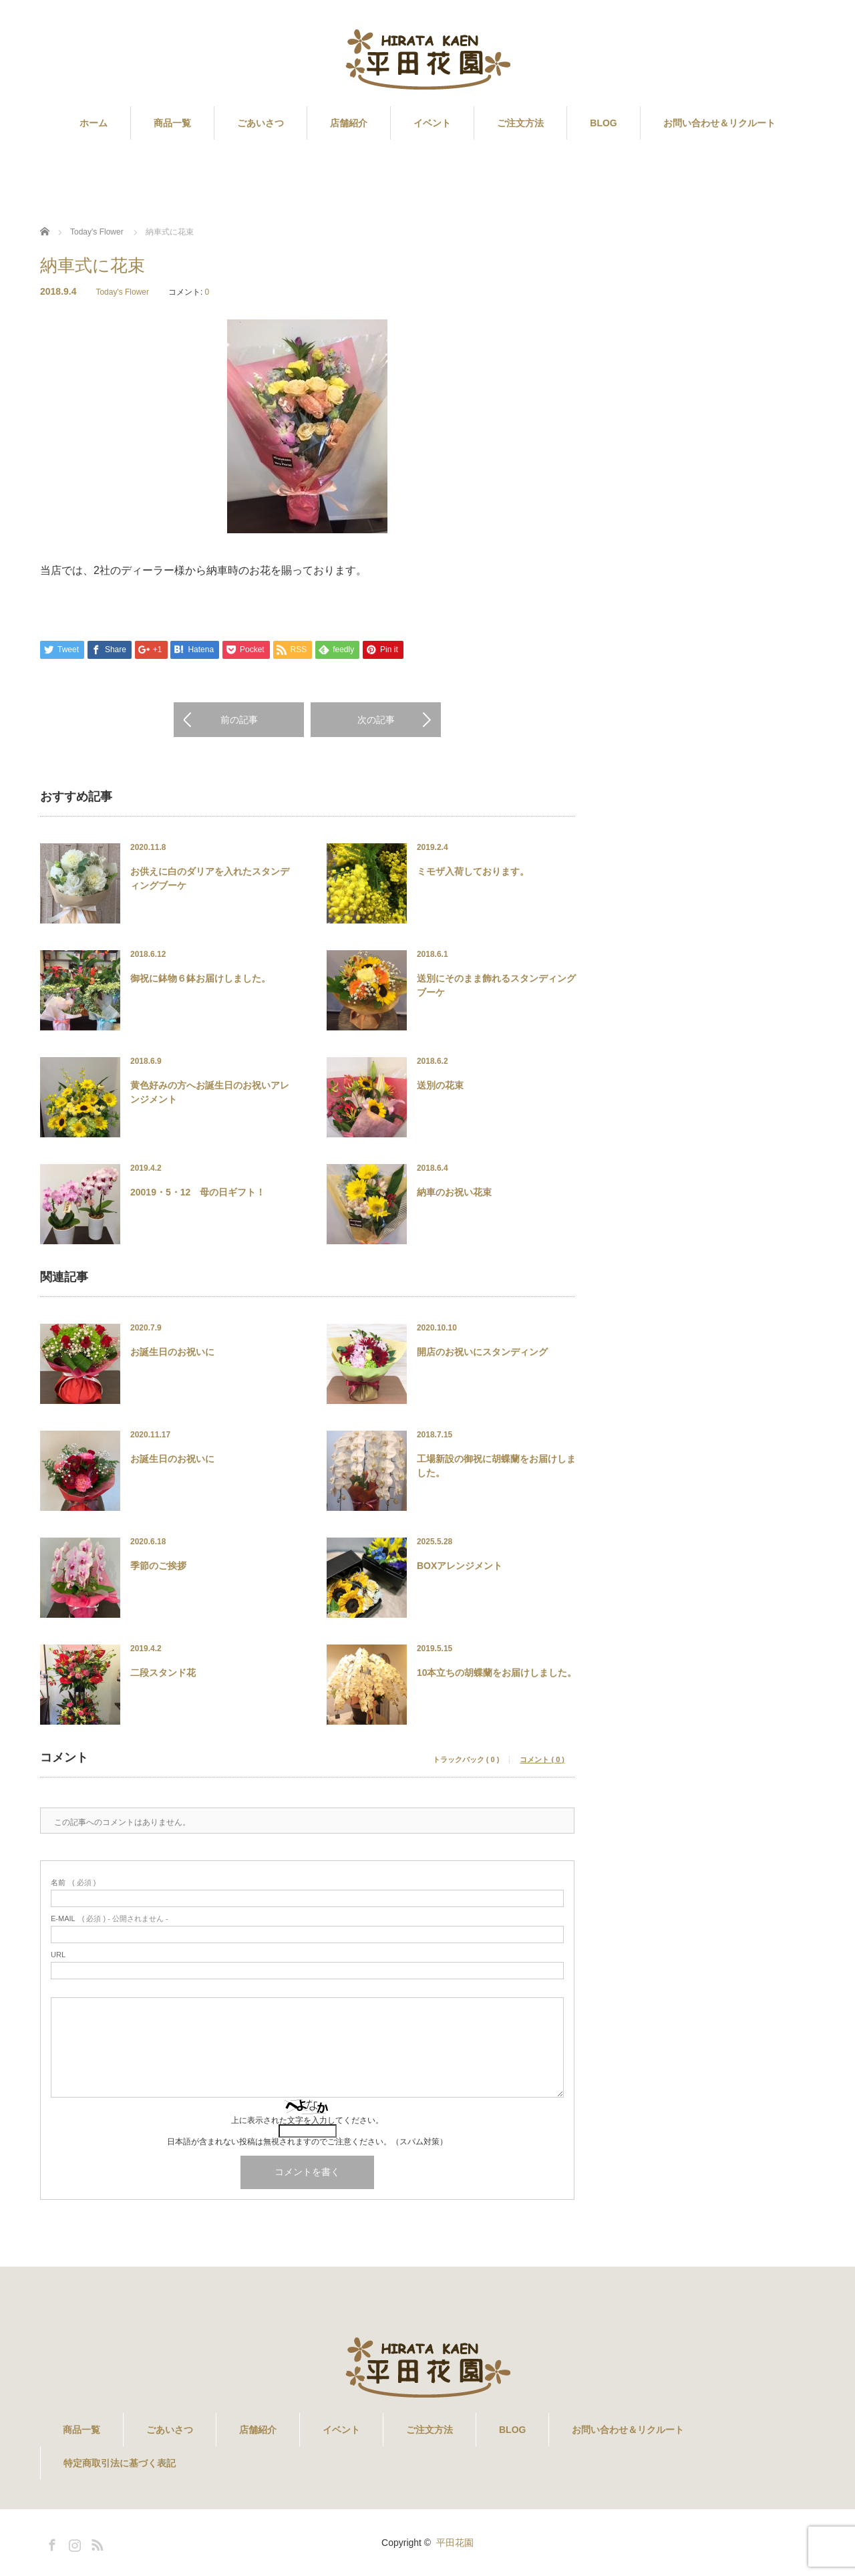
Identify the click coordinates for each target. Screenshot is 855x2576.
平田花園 (455, 2542)
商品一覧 (172, 123)
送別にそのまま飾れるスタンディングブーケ (496, 985)
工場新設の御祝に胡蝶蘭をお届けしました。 (496, 1465)
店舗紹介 (348, 123)
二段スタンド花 (163, 1672)
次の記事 (376, 719)
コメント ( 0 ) (542, 1759)
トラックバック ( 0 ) (466, 1759)
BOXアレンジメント (459, 1565)
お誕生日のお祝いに (172, 1351)
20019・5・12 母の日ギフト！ (197, 1192)
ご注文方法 (520, 123)
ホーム (93, 123)
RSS (96, 2543)
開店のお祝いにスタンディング (482, 1351)
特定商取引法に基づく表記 (119, 2463)
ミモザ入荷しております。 (473, 871)
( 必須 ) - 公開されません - (109, 1918)
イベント (432, 123)
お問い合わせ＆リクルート (719, 123)
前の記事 (239, 719)
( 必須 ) (73, 1882)
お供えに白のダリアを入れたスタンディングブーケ (209, 878)
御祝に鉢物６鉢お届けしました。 (200, 978)
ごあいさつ (260, 123)
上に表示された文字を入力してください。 (307, 2120)
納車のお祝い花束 (454, 1192)
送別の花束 (440, 1085)
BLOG (603, 123)
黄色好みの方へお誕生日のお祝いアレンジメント (209, 1092)
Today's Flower (122, 292)
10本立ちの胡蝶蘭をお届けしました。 (497, 1672)
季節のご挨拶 (158, 1565)
